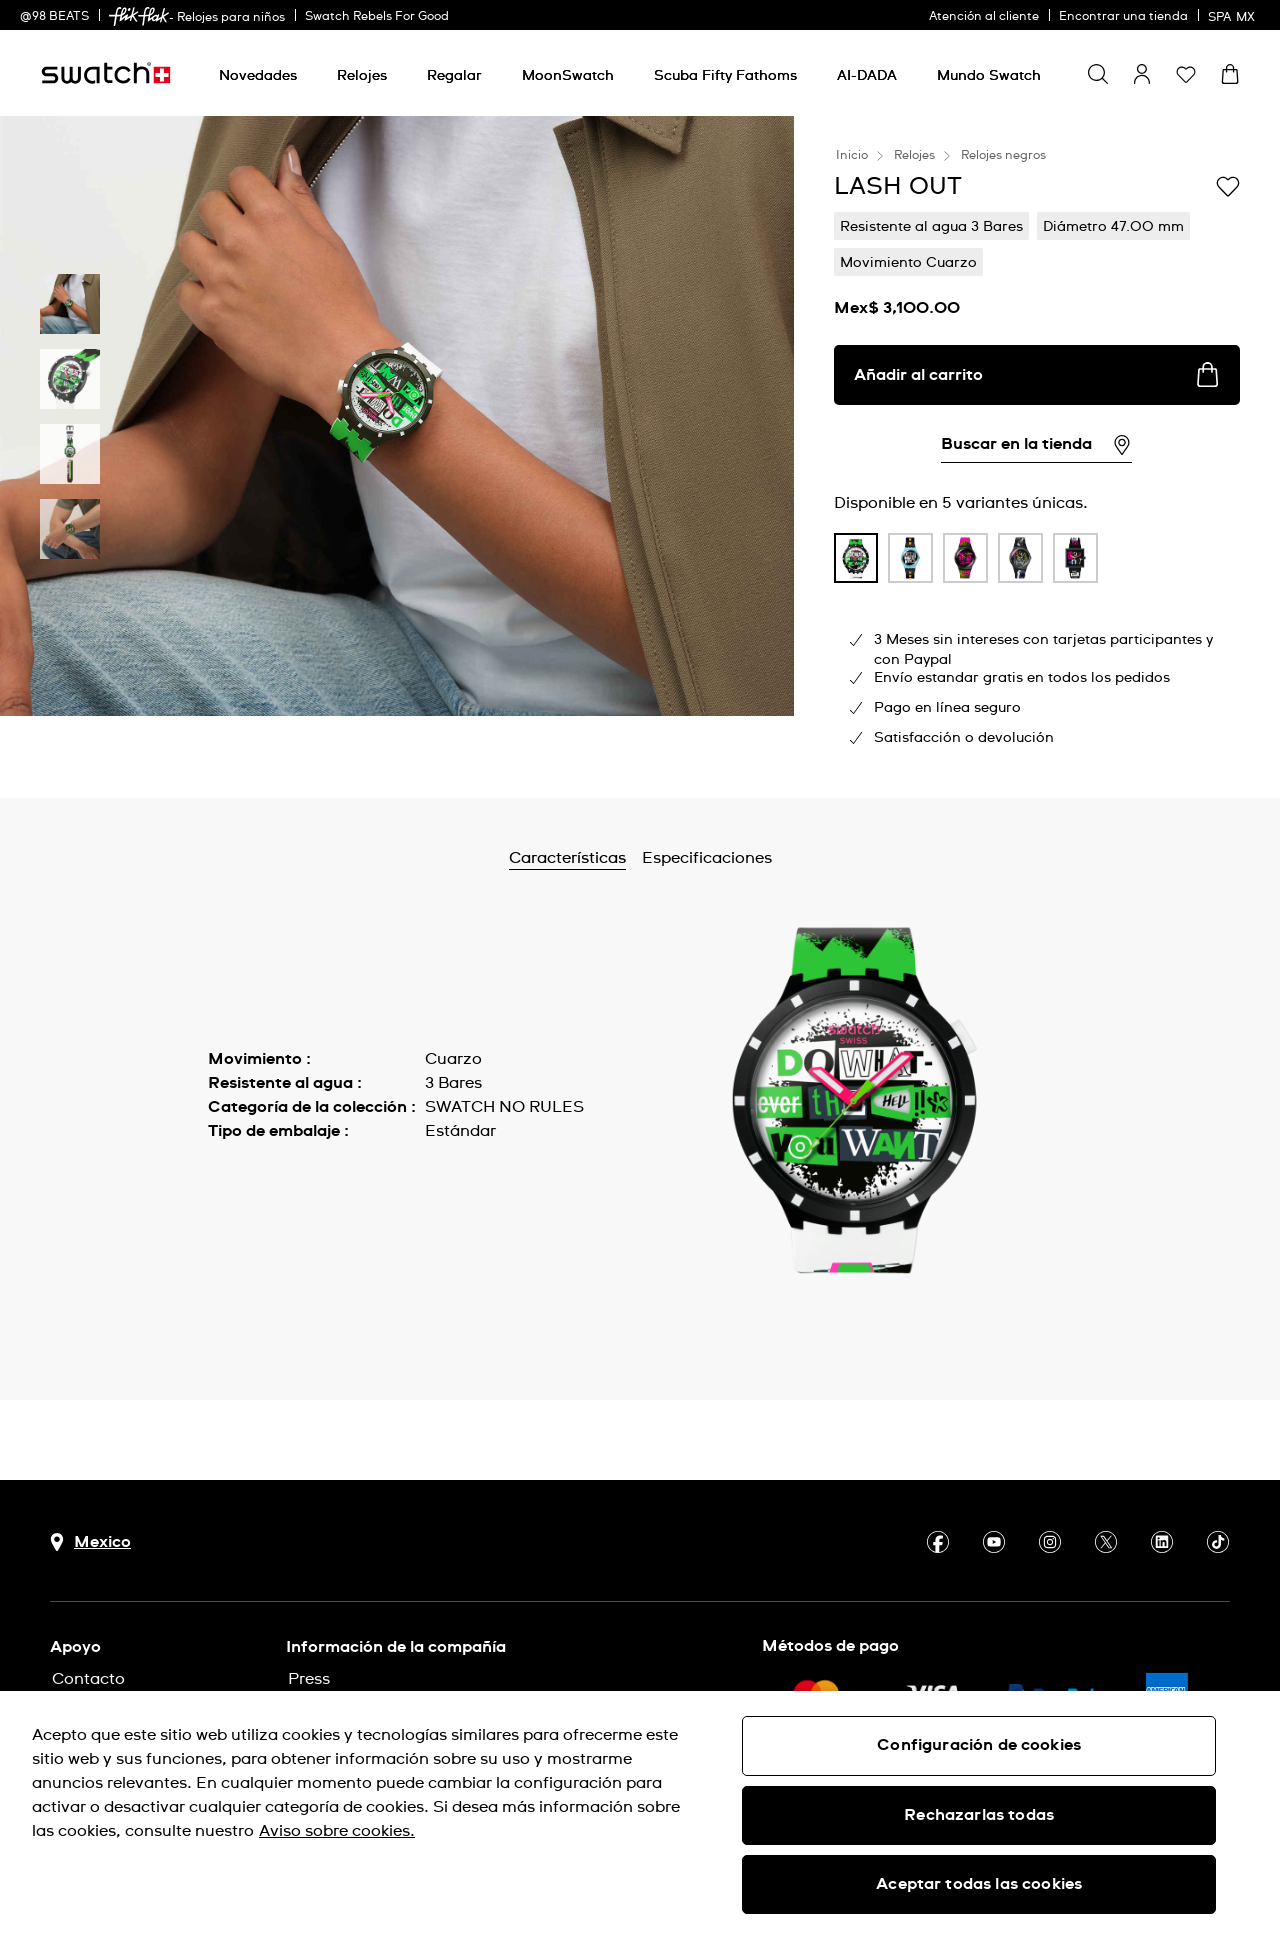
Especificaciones (760, 858)
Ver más (239, 1176)
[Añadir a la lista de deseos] (1228, 185)
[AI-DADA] (867, 76)
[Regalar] (454, 76)
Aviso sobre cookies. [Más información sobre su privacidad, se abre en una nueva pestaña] (337, 1831)
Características (620, 858)
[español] (1234, 15)
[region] (640, 1812)
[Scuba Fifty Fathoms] (725, 76)
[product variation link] (856, 558)
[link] (139, 16)
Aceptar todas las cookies (979, 1884)
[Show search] (1098, 74)
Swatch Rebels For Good (377, 17)
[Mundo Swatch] (989, 76)
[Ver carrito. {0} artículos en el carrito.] (1230, 74)
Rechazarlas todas (979, 1815)
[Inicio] (106, 73)
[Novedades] (258, 76)
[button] (1186, 74)
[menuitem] (258, 72)
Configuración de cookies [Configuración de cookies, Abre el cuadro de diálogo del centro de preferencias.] (979, 1745)
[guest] (1142, 74)
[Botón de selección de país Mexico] (90, 1542)
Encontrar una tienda (1123, 17)
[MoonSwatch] (568, 76)
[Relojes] (362, 76)
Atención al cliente (984, 17)
